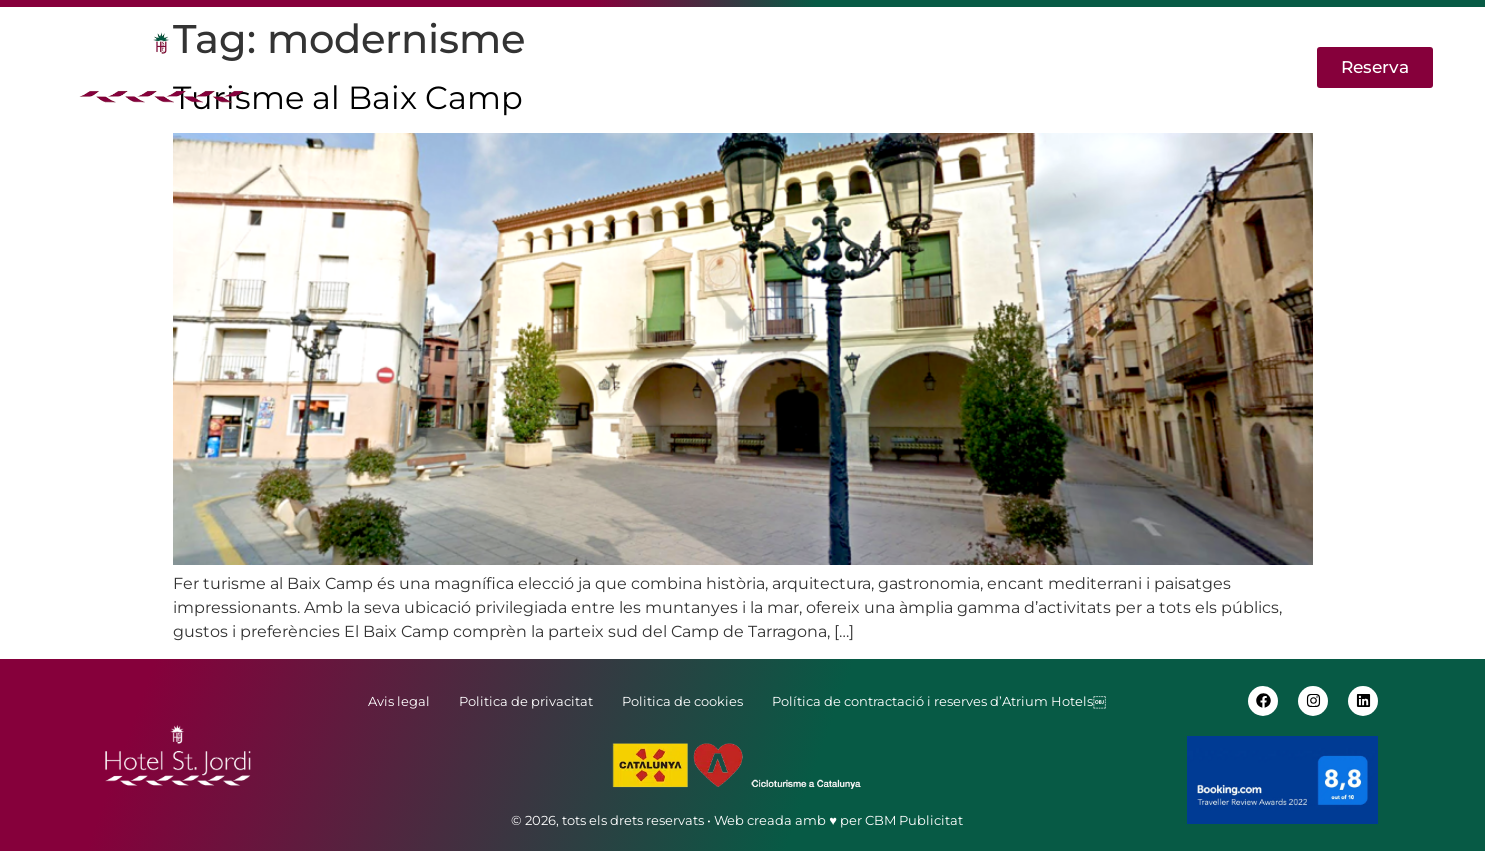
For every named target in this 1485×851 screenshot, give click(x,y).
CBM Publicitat (914, 820)
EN (1191, 67)
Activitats (780, 67)
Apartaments (517, 67)
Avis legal (399, 701)
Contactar (1106, 67)
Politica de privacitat (526, 701)
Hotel (406, 67)
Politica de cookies (682, 701)
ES (1245, 67)
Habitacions (656, 67)
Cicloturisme (906, 67)
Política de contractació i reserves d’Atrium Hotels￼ (939, 701)
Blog (1012, 67)
